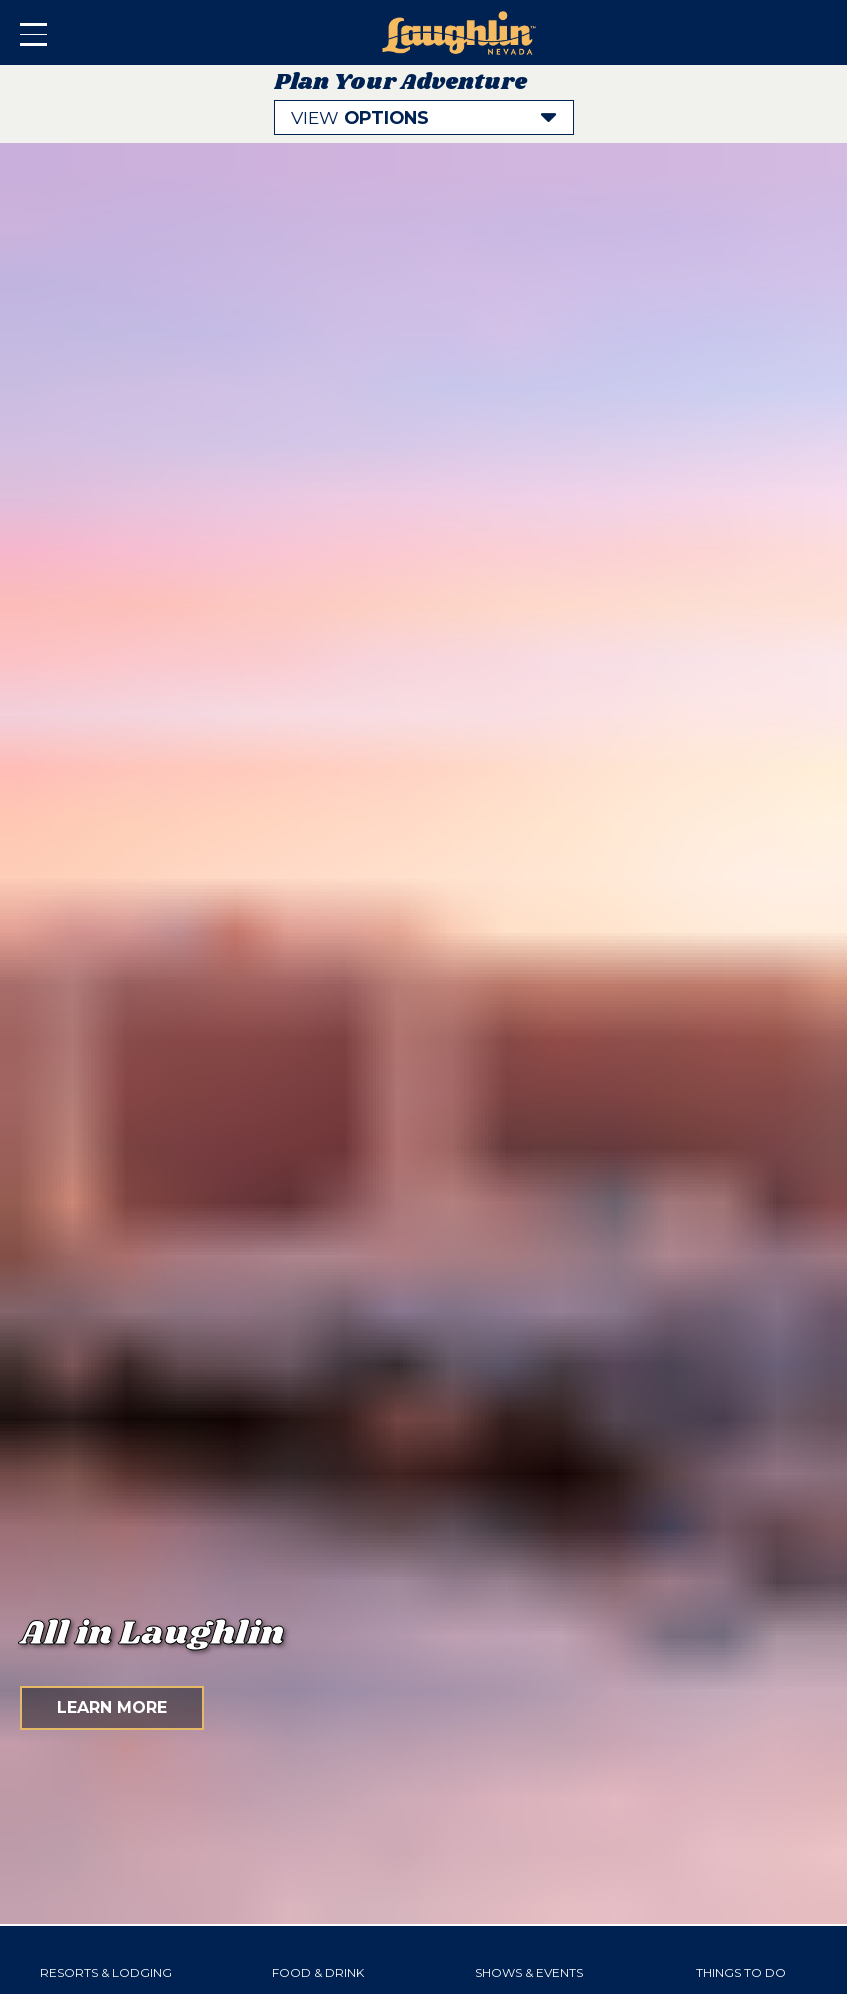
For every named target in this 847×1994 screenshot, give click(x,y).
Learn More (112, 1707)
